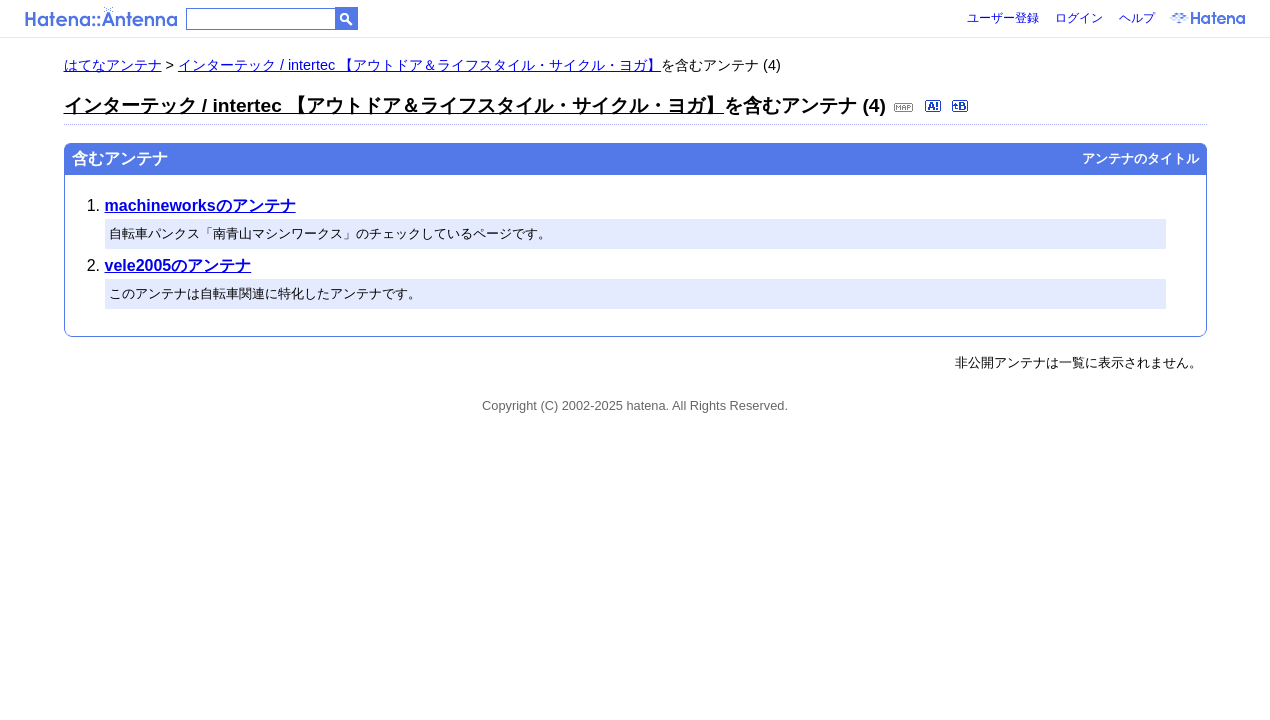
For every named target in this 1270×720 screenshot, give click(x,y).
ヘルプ (1137, 18)
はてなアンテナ (113, 65)
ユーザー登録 (1003, 18)
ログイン (1079, 18)
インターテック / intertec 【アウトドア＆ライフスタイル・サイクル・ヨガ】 (419, 65)
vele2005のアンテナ (178, 265)
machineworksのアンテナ (200, 205)
